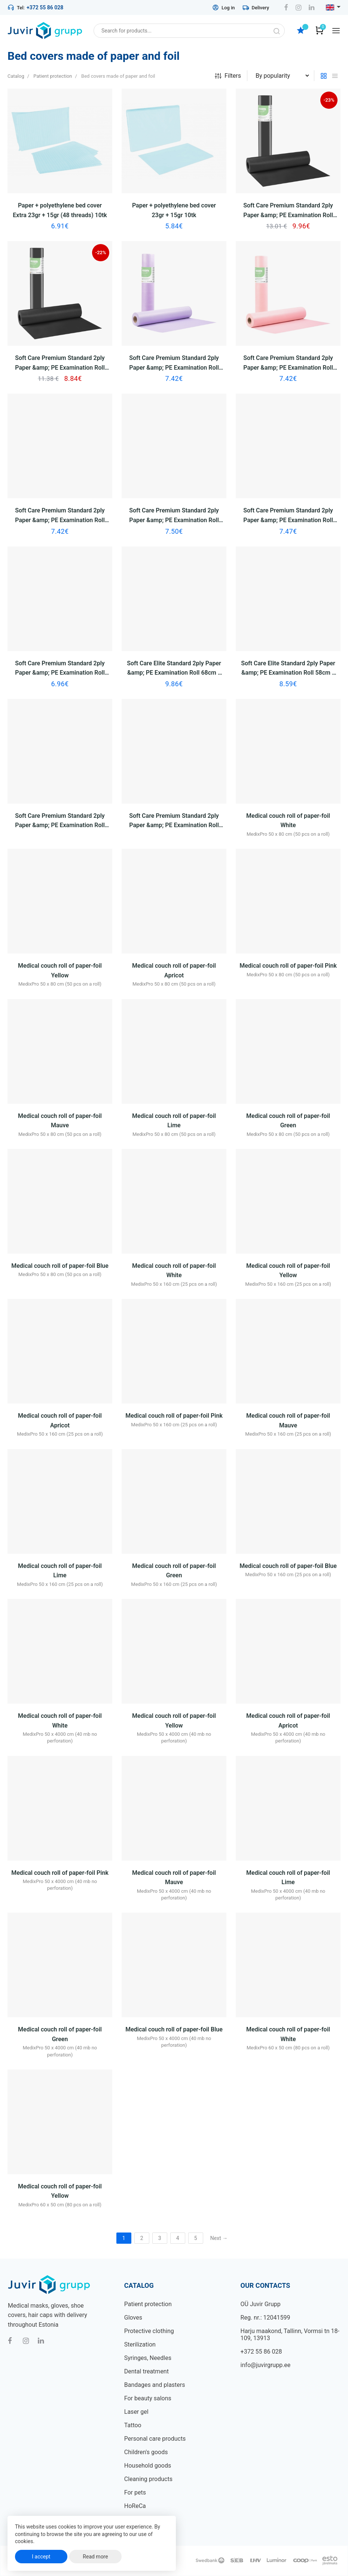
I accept (41, 2557)
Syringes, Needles (147, 2357)
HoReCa (135, 2505)
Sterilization (140, 2344)
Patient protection (148, 2304)
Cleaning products (148, 2479)
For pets (135, 2492)
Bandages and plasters (154, 2384)
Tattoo (132, 2425)
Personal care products (155, 2438)
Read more (95, 2557)
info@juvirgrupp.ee (266, 2365)
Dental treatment (146, 2371)
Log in (223, 7)
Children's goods (146, 2452)
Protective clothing (149, 2331)
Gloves (133, 2317)
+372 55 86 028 (45, 7)
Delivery (255, 7)
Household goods (147, 2465)
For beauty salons (147, 2398)
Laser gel (136, 2411)
